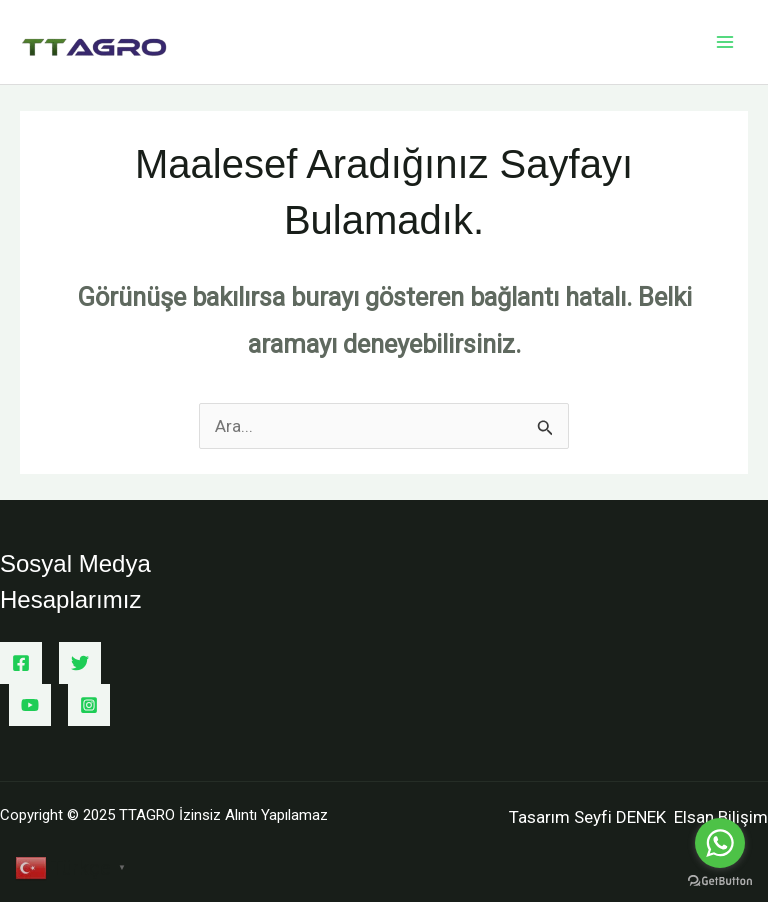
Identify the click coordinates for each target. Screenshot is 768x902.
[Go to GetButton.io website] (720, 881)
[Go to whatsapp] (720, 843)
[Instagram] (89, 705)
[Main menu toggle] (726, 42)
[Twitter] (80, 663)
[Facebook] (21, 663)
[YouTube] (30, 705)
